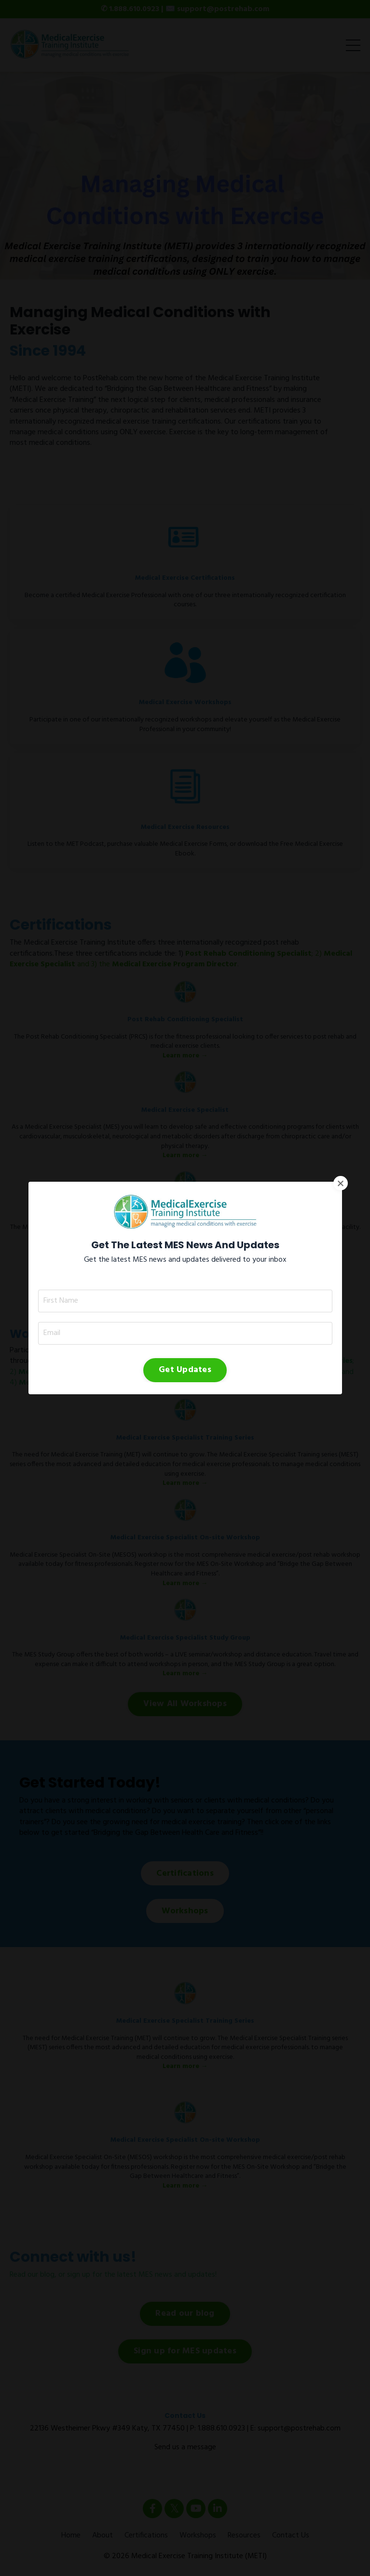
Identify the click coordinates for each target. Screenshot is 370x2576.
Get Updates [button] (185, 1275)
